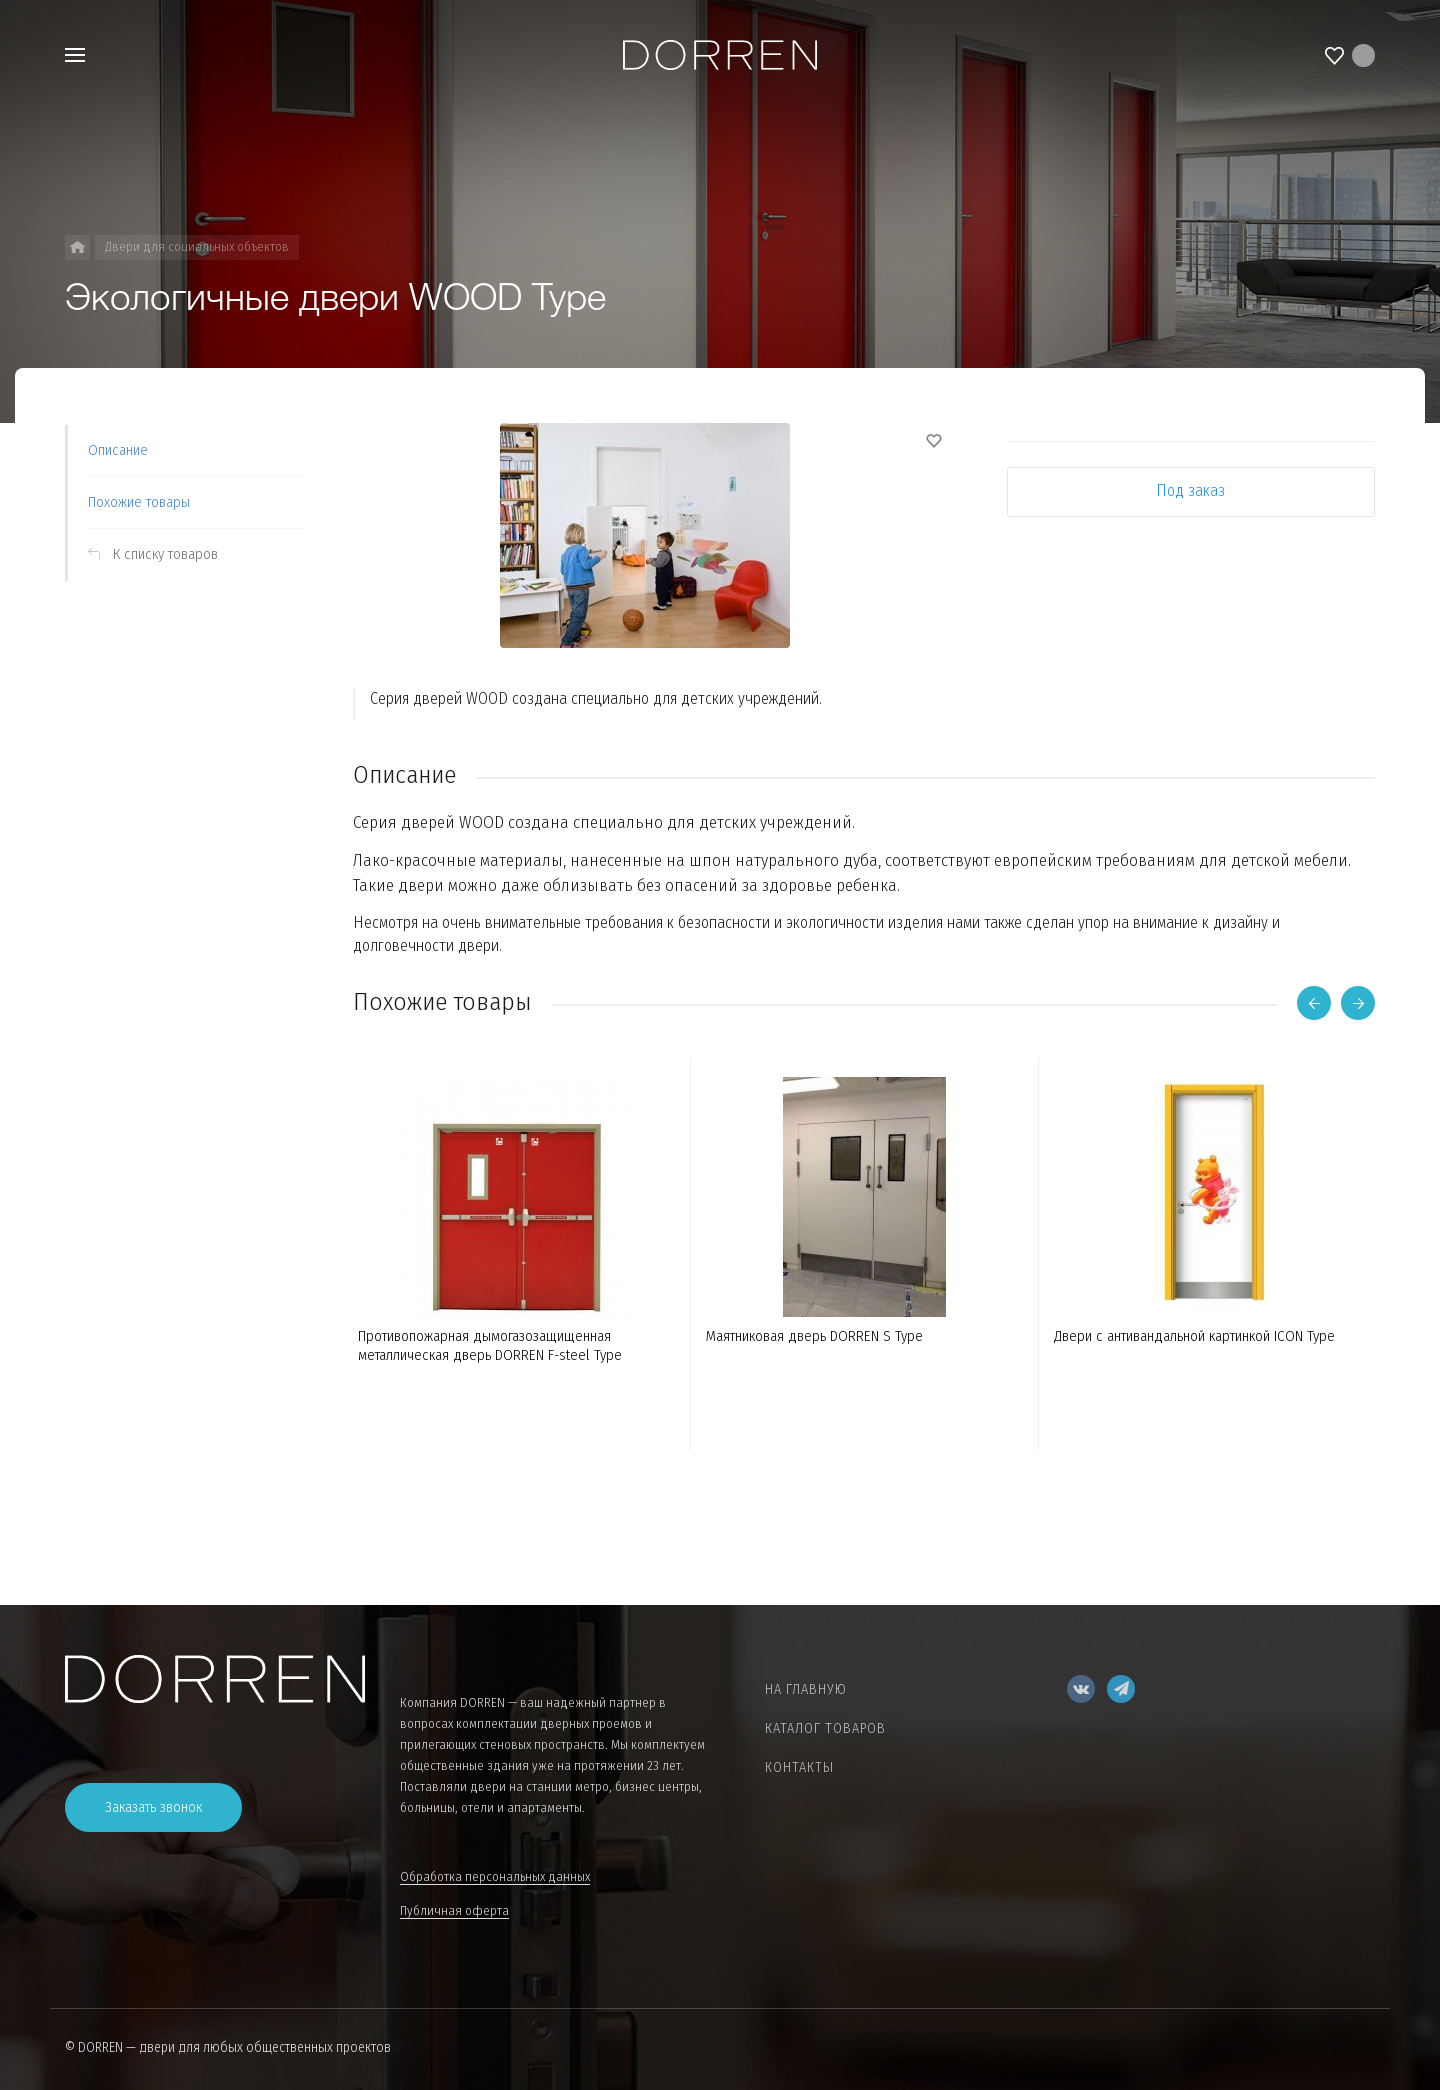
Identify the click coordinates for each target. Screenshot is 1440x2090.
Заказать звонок (153, 1807)
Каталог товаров (825, 1728)
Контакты (799, 1767)
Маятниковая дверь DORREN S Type (814, 1336)
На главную (806, 1689)
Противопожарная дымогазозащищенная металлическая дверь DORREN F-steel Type (490, 1345)
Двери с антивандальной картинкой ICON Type (1194, 1336)
